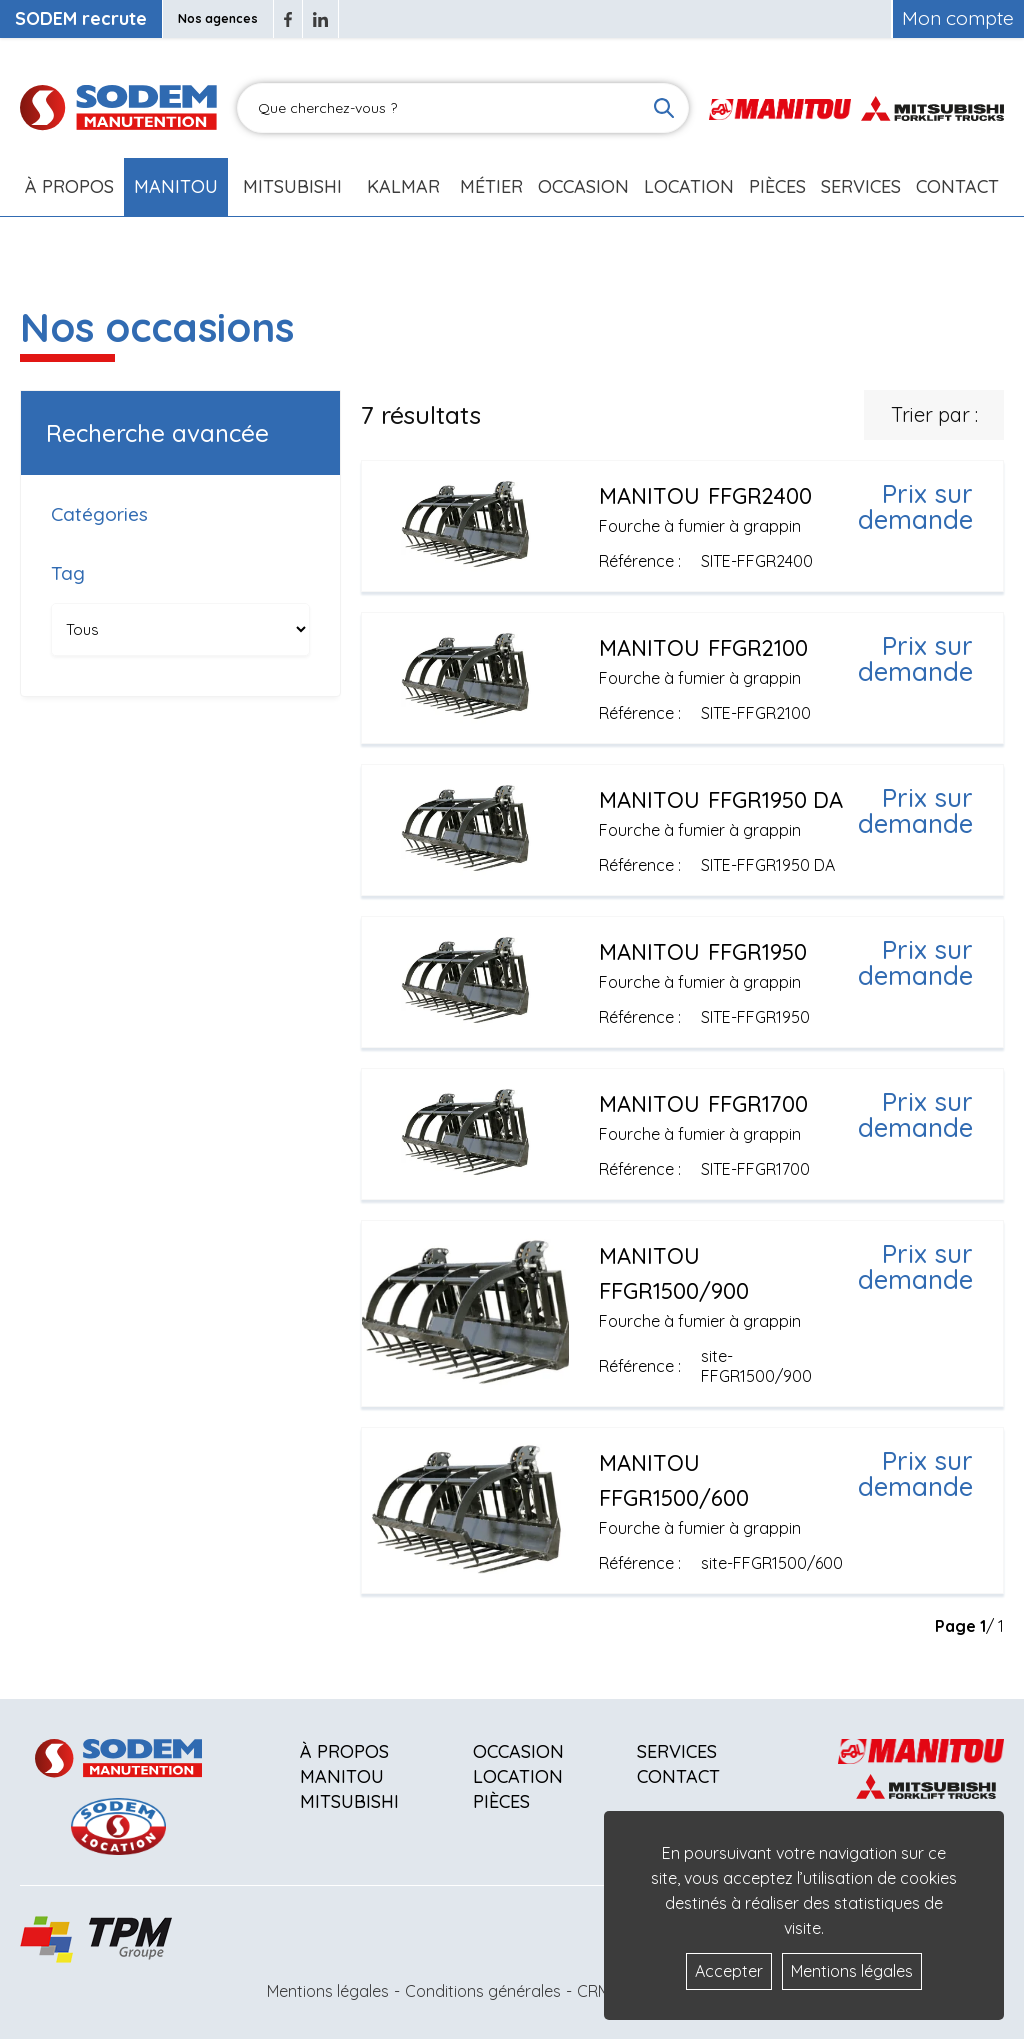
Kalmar (403, 186)
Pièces (501, 1801)
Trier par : (934, 414)
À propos (344, 1751)
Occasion (583, 186)
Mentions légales (328, 1991)
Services (677, 1751)
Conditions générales (483, 1991)
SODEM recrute (81, 18)
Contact (957, 186)
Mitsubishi (292, 186)
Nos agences (218, 18)
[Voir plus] (682, 526)
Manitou (176, 186)
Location (689, 186)
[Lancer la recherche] (664, 108)
